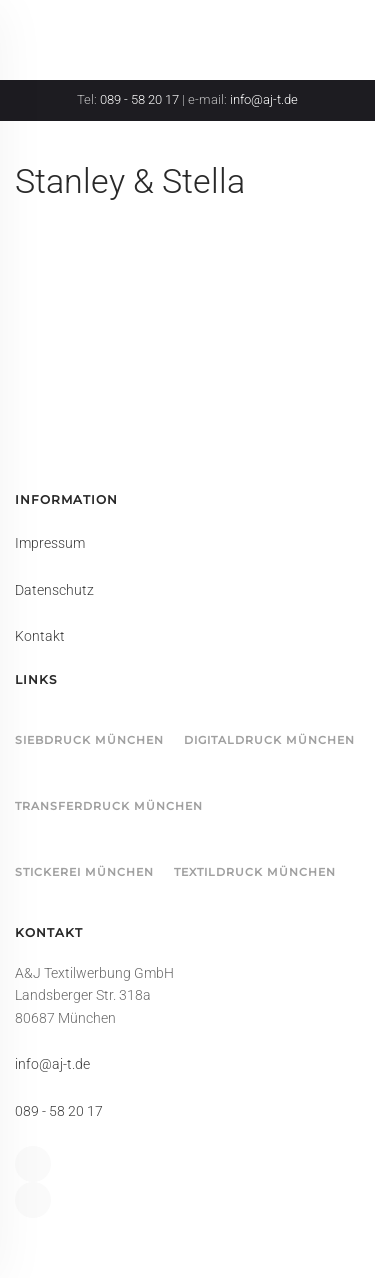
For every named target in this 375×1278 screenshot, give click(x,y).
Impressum (50, 543)
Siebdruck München (89, 740)
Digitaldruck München (269, 740)
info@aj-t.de (264, 99)
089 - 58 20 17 (139, 99)
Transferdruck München (109, 806)
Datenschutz (54, 590)
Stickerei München (84, 872)
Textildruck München (255, 872)
